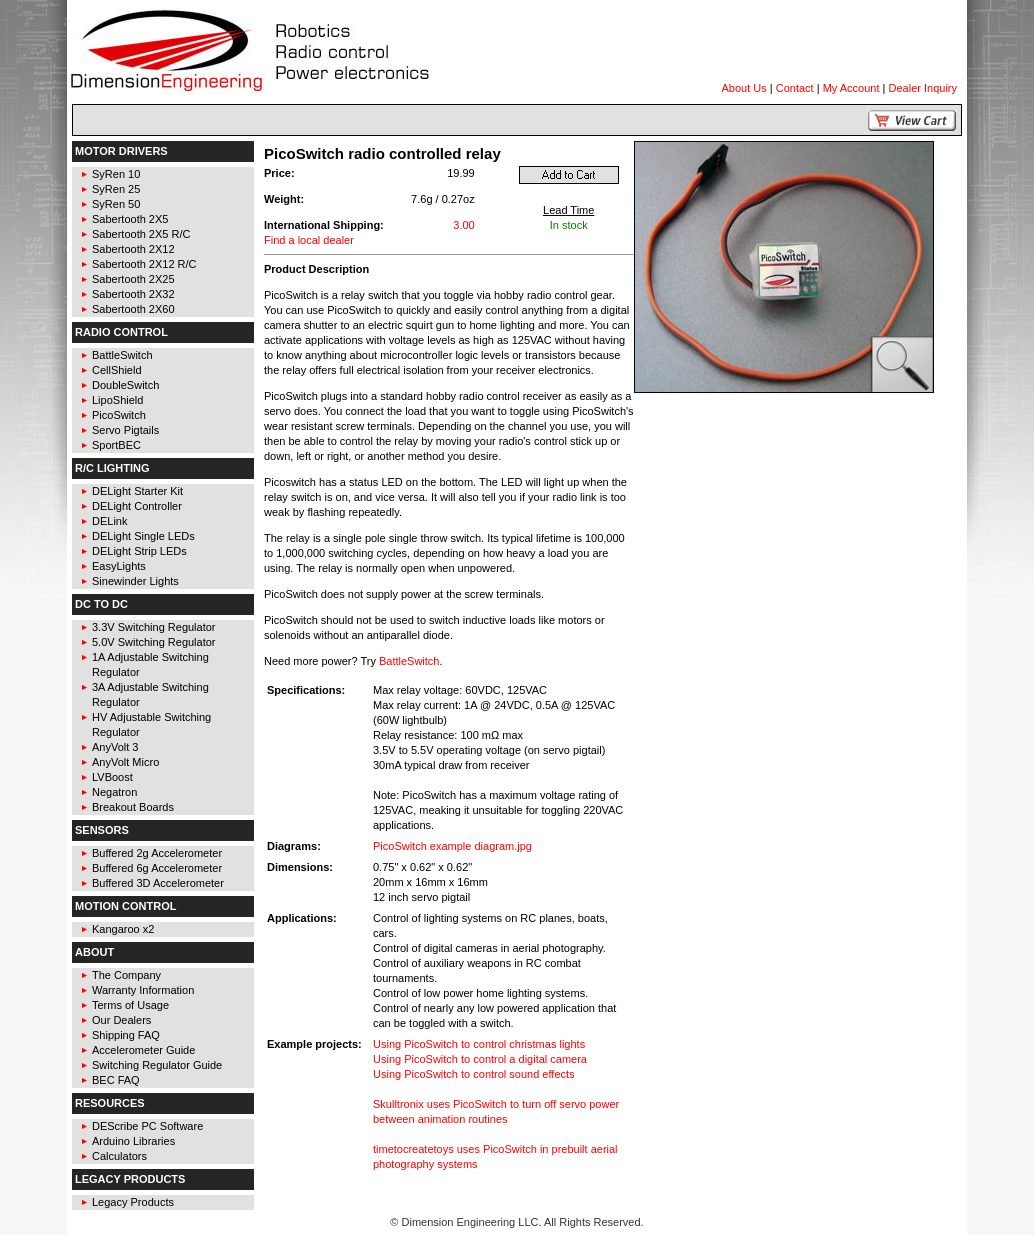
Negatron (114, 792)
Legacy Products (133, 1202)
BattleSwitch (122, 355)
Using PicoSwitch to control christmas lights (479, 1044)
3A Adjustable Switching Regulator (150, 694)
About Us (744, 88)
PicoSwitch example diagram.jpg (452, 846)
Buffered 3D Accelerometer (158, 883)
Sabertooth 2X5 (130, 219)
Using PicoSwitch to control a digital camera (480, 1059)
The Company (126, 975)
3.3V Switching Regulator (154, 627)
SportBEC (116, 445)
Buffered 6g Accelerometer (157, 868)
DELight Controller (137, 506)
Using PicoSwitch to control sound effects (474, 1074)
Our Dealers (121, 1020)
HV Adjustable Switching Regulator (151, 724)
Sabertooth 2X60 (133, 309)
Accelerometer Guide (143, 1050)
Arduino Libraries (133, 1141)
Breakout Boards (133, 807)
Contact (795, 88)
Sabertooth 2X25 (133, 279)
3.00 (463, 225)
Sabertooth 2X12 (133, 249)
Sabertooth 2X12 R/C (144, 264)
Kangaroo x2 (123, 929)
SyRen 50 (116, 204)
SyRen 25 (116, 189)
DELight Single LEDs (143, 536)
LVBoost (112, 777)
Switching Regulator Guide (157, 1065)
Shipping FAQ (126, 1035)
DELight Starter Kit (137, 491)
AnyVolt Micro (125, 762)
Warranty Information (143, 990)
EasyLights (119, 566)
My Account (851, 88)
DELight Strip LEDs (139, 551)
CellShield (117, 370)
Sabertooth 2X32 (133, 294)
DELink (109, 521)
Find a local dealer (309, 240)
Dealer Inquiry (923, 88)
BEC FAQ (116, 1080)
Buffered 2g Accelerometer (157, 853)
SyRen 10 (116, 174)
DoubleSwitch (125, 385)
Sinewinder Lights (135, 581)
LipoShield (117, 400)
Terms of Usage (130, 1005)
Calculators (119, 1156)
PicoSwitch (119, 415)
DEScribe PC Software (147, 1126)
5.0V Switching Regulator (154, 642)
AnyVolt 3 (115, 747)
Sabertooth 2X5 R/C (141, 234)
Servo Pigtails (125, 430)
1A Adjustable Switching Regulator (150, 664)
